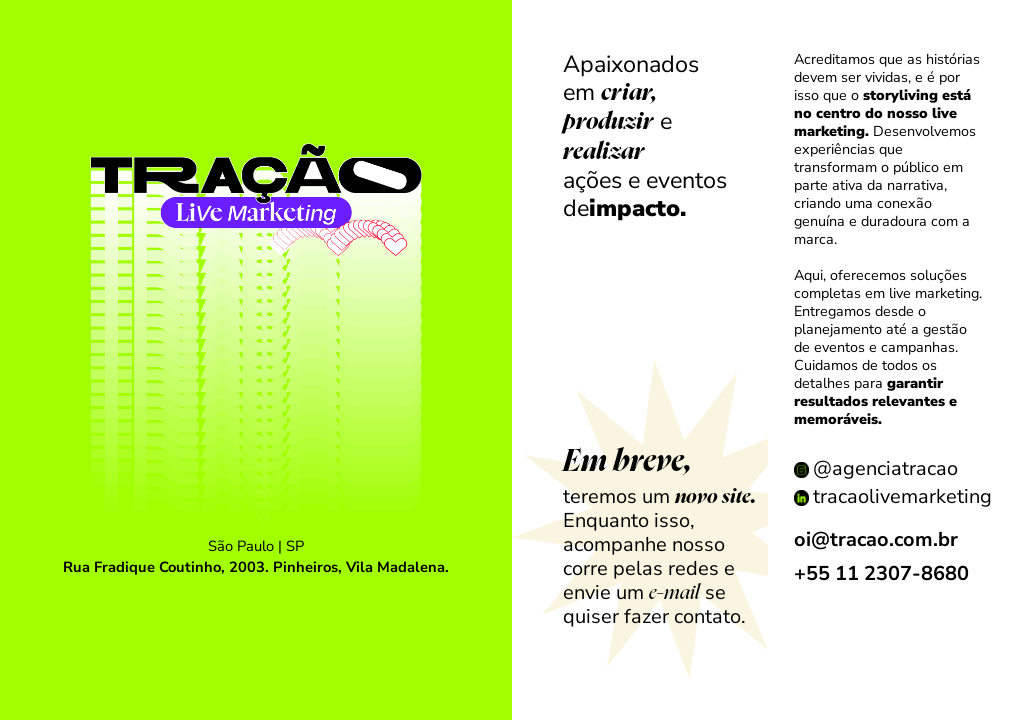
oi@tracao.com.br (876, 539)
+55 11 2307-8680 (881, 573)
